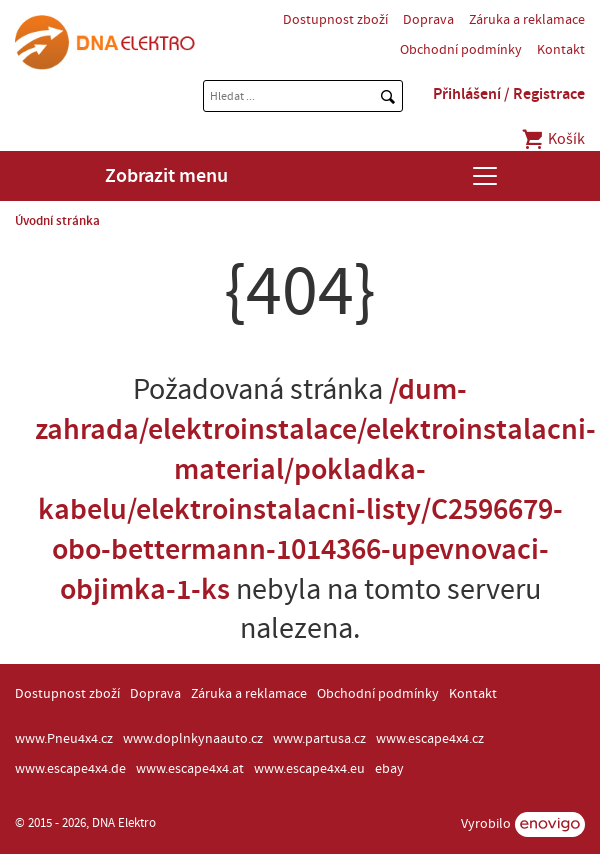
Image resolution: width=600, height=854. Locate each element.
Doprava (428, 20)
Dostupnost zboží (335, 20)
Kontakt (561, 50)
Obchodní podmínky (461, 50)
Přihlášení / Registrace (509, 94)
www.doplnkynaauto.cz (193, 739)
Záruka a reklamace (527, 20)
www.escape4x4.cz (430, 739)
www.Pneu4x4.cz (64, 739)
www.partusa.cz (319, 739)
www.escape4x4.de (70, 769)
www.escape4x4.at (190, 769)
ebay (389, 769)
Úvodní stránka (57, 221)
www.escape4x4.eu (309, 769)
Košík (552, 139)
